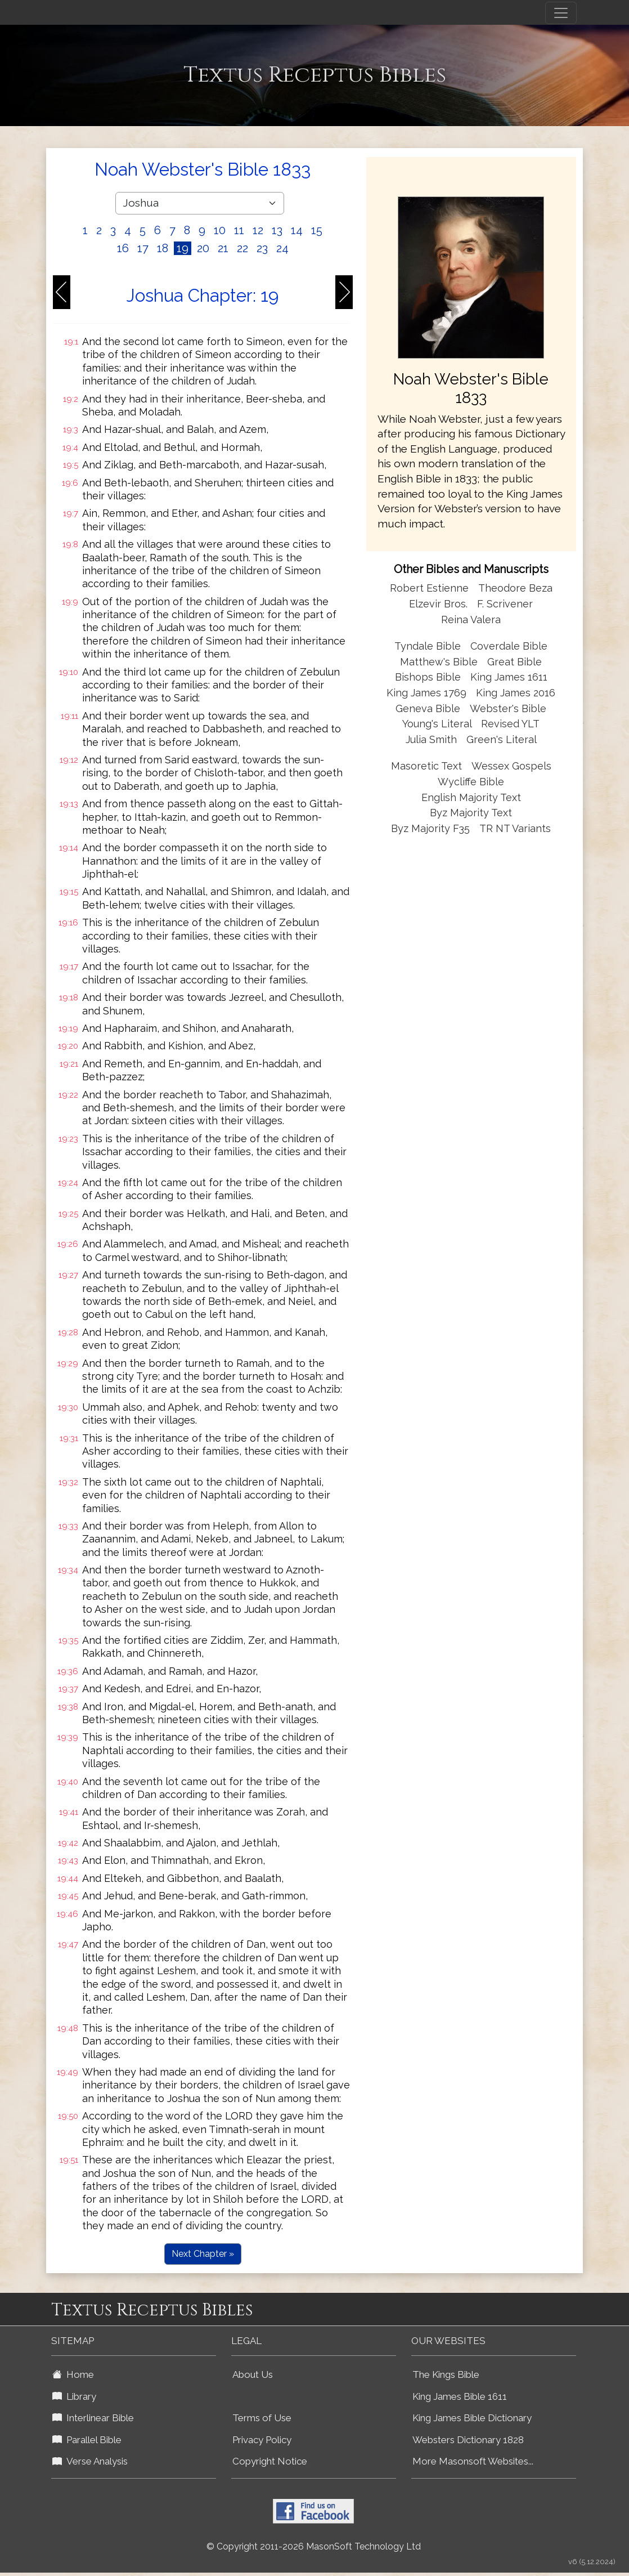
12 (258, 230)
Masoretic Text (426, 766)
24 (282, 248)
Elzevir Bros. (438, 604)
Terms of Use (261, 2417)
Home (73, 2374)
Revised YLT (510, 724)
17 (142, 248)
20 (203, 248)
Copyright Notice (269, 2461)
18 (162, 248)
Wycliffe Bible (471, 782)
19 (182, 248)
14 (296, 230)
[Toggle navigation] (561, 13)
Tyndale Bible (427, 646)
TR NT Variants (515, 828)
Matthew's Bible (439, 662)
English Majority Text (471, 797)
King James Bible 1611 (459, 2396)
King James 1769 (426, 693)
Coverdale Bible (508, 646)
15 (316, 230)
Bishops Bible (428, 677)
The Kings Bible (445, 2374)
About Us (252, 2374)
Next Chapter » (203, 2253)
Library (74, 2396)
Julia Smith (433, 739)
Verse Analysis (90, 2461)
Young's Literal (438, 724)
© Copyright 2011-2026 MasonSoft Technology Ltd (313, 2546)
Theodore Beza (515, 588)
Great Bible (514, 662)
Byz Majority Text (471, 813)
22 (242, 248)
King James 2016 (515, 693)
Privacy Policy (261, 2439)
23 (262, 248)
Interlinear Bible (93, 2417)
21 (223, 248)
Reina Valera (471, 619)
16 (123, 248)
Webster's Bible (508, 708)
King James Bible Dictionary (472, 2417)
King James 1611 (508, 677)
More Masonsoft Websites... (472, 2461)
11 (239, 230)
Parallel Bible (87, 2439)
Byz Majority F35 (430, 828)
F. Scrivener (505, 604)
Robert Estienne (429, 588)
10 (219, 230)
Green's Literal (501, 739)
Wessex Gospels (511, 766)
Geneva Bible (428, 708)
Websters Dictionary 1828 (468, 2439)
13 (277, 230)
